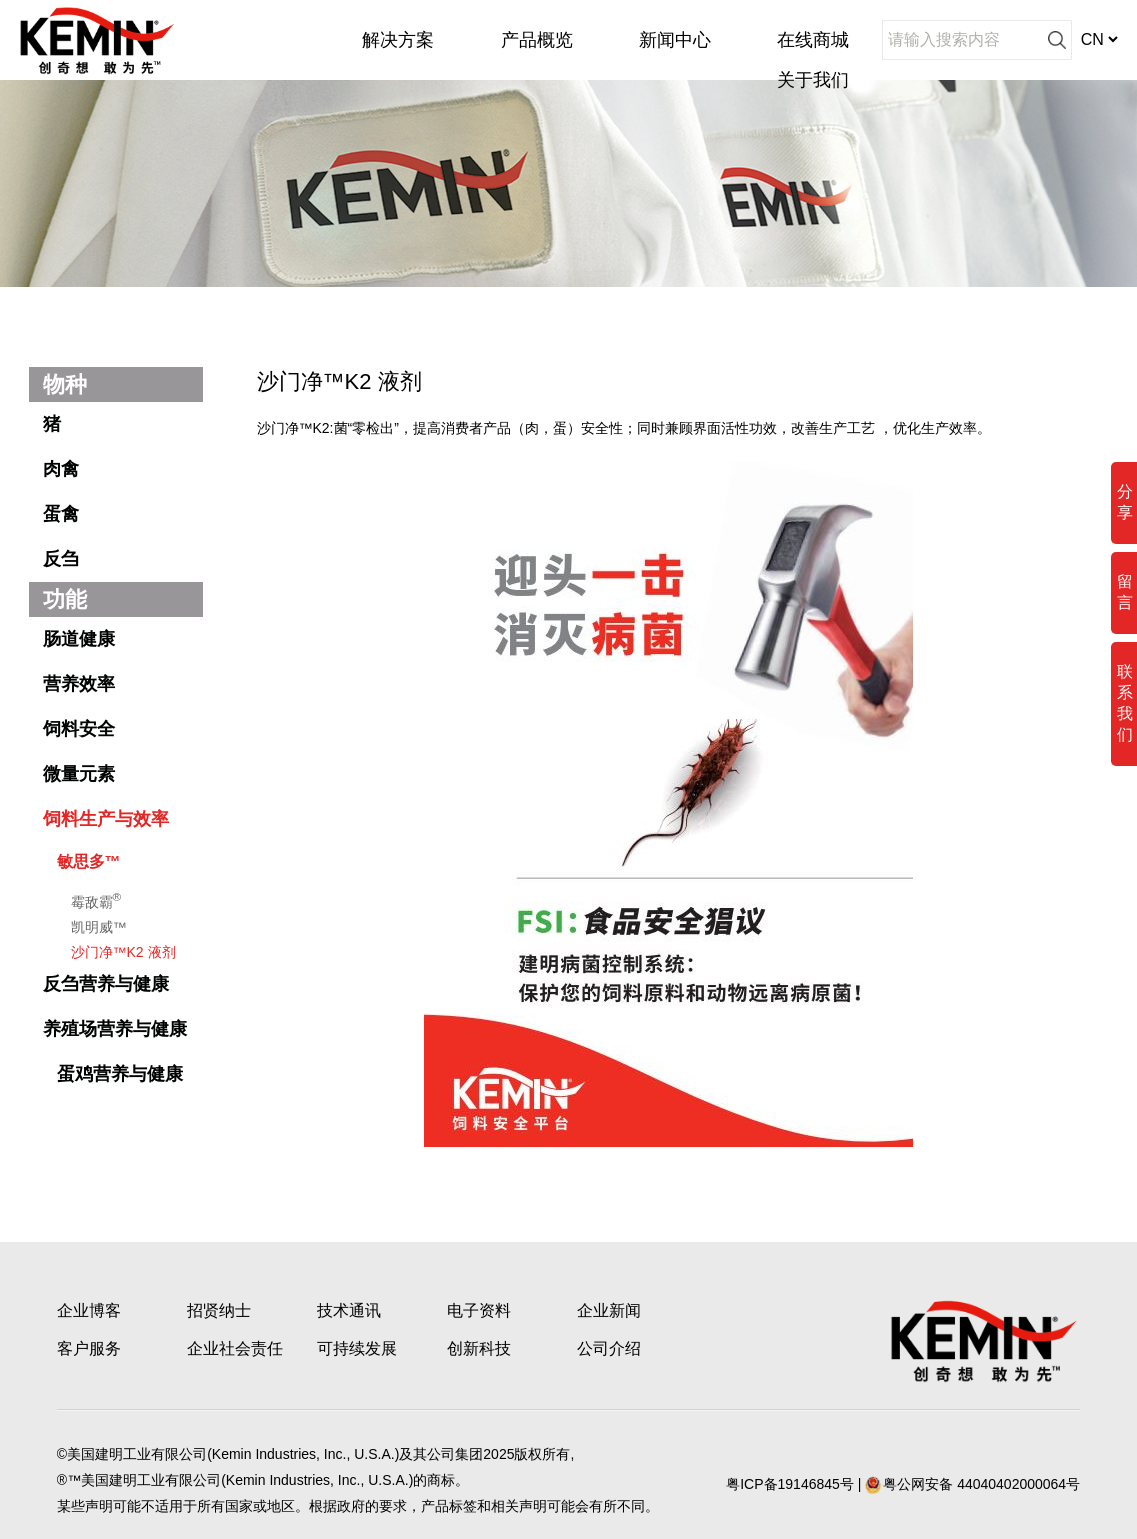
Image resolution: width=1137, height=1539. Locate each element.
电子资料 (479, 1310)
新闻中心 (675, 40)
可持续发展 (357, 1348)
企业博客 (89, 1310)
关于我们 (813, 80)
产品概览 (537, 40)
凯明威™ (99, 927)
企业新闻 (609, 1310)
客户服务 (89, 1348)
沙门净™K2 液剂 (123, 952)
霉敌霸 (96, 900)
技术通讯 (349, 1310)
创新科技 (479, 1348)
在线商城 (813, 40)
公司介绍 (609, 1348)
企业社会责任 (235, 1348)
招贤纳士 (219, 1310)
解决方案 (398, 40)
